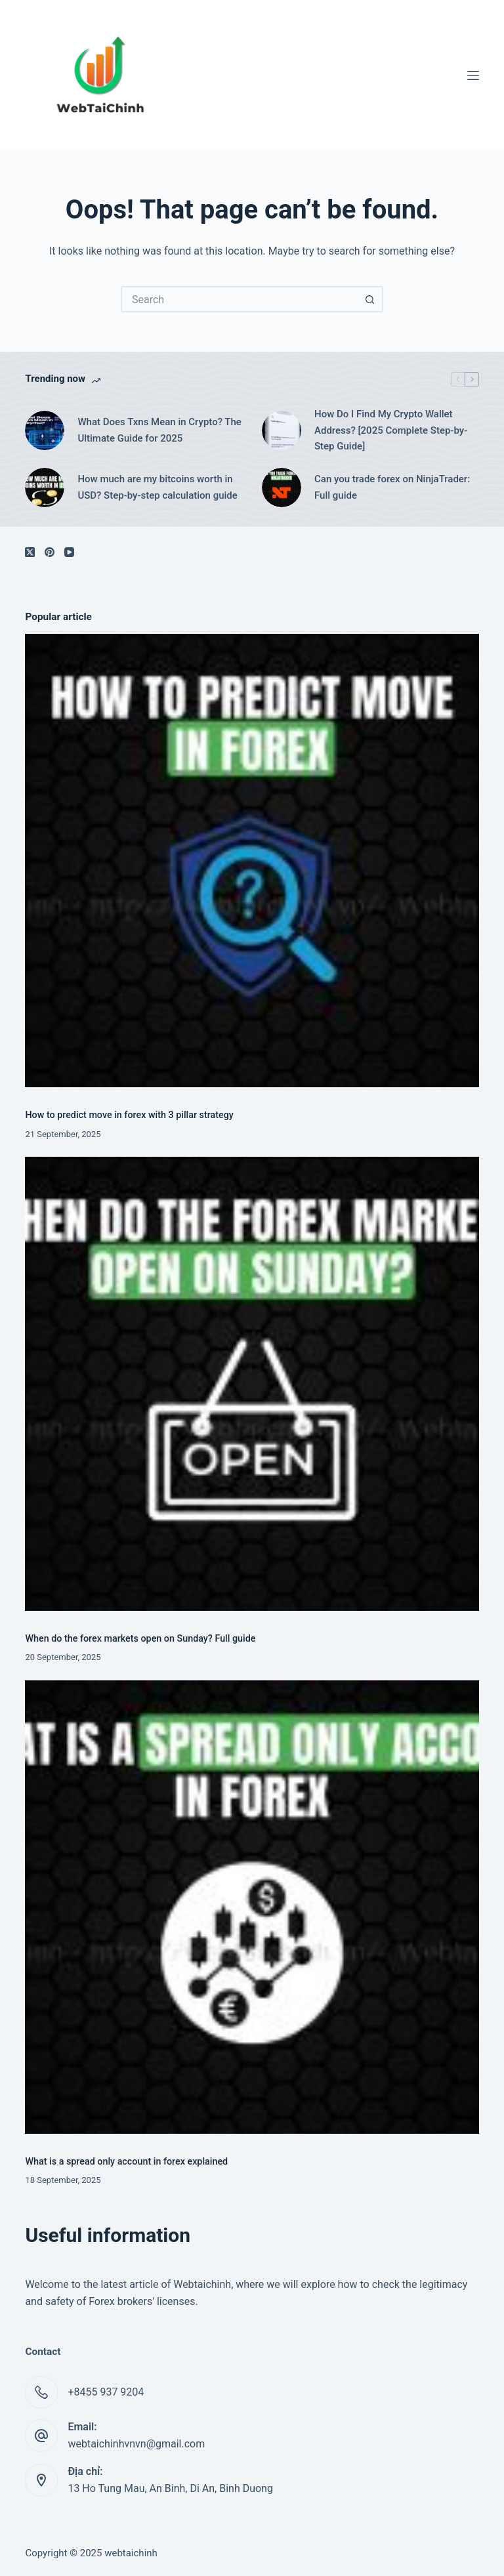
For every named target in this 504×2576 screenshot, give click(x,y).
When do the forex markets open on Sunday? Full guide (140, 1638)
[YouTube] (69, 552)
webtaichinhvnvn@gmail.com (136, 2444)
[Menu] (473, 75)
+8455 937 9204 (106, 2392)
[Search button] (370, 299)
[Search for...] (239, 299)
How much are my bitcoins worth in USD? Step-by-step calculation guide (157, 487)
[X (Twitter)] (30, 552)
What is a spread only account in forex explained (126, 2161)
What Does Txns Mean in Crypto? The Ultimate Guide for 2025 (159, 430)
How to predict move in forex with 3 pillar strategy (129, 1115)
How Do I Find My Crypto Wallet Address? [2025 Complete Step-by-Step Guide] (390, 430)
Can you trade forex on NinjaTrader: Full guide (392, 487)
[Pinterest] (49, 552)
